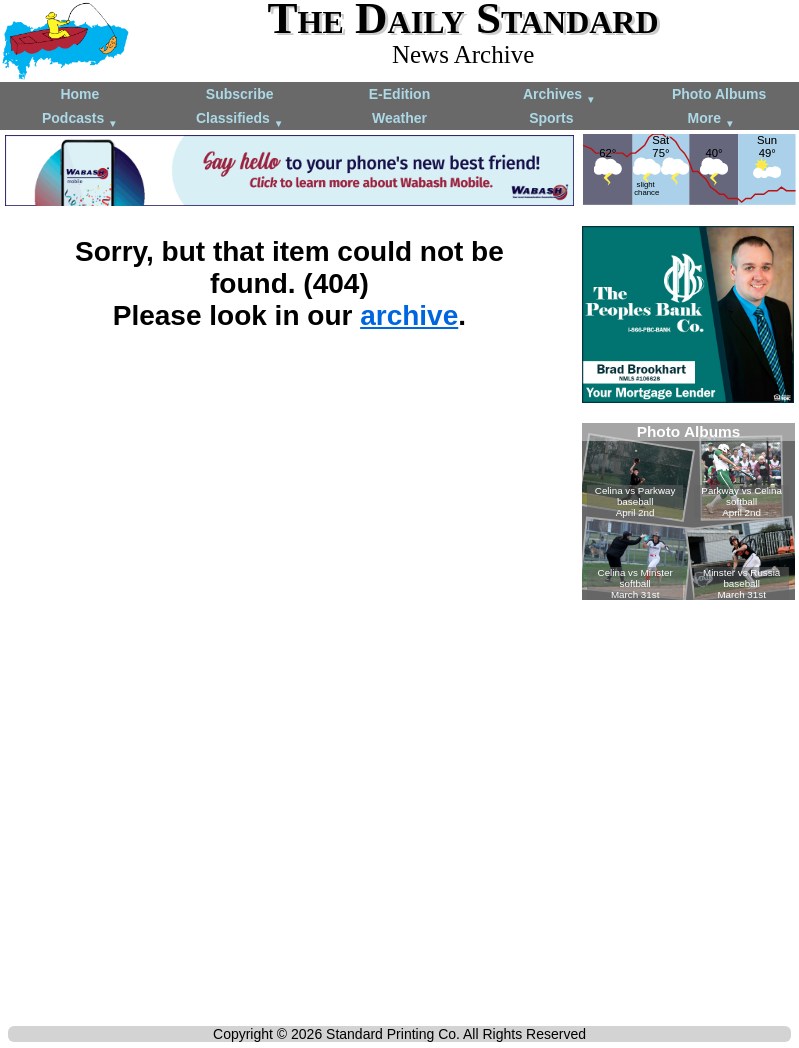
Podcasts (80, 119)
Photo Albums (719, 94)
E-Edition (399, 94)
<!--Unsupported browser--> (688, 511)
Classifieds (240, 119)
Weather (399, 118)
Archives (559, 95)
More (711, 119)
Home (79, 94)
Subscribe (240, 94)
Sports (551, 118)
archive (409, 315)
